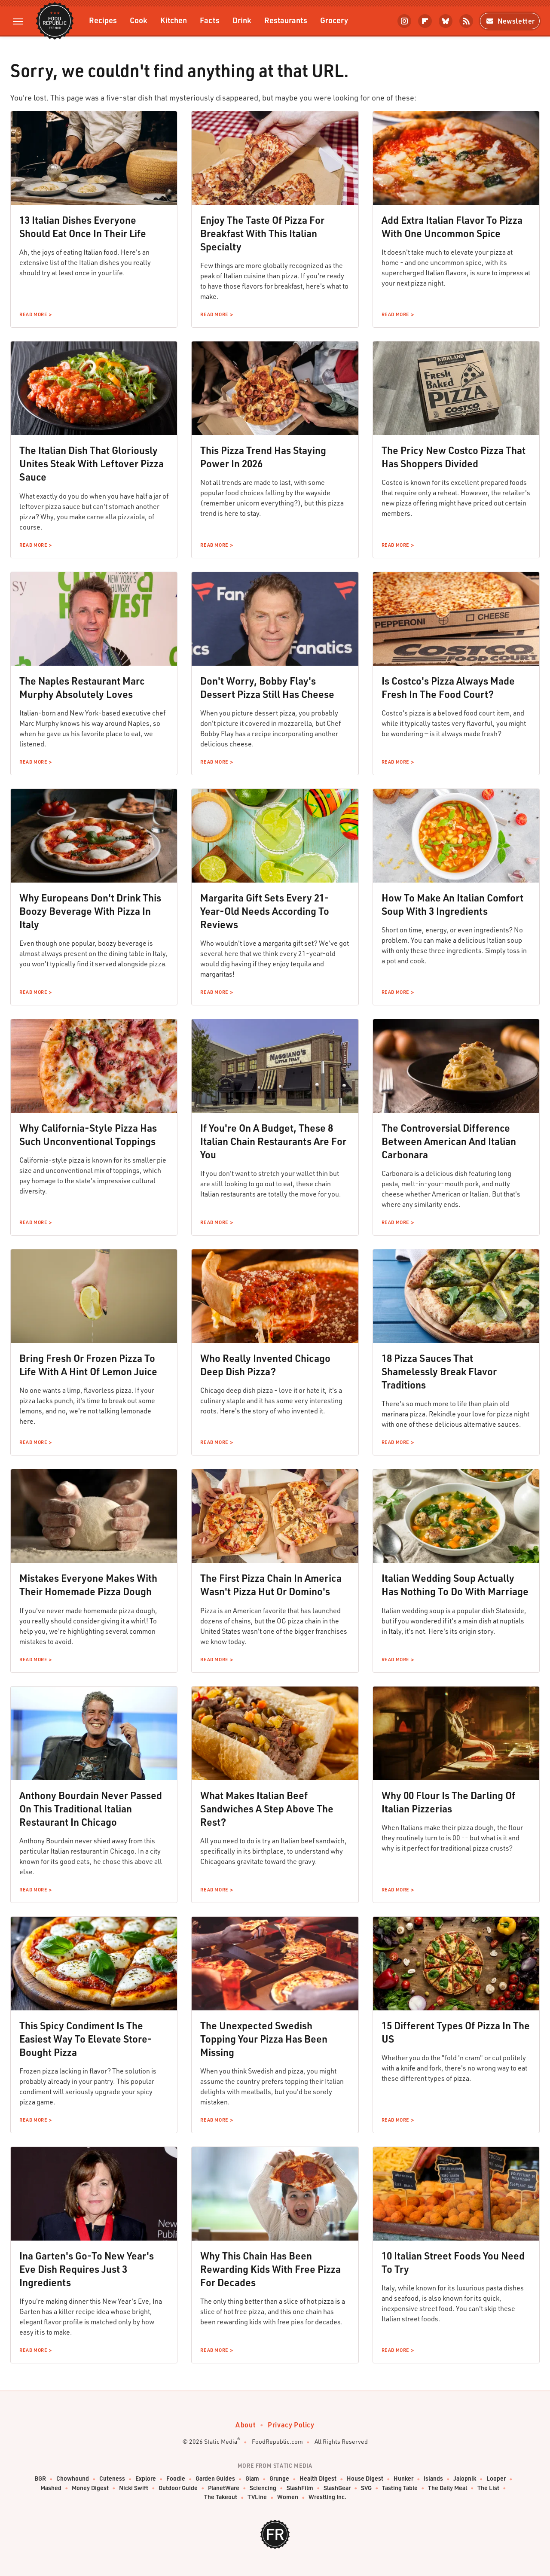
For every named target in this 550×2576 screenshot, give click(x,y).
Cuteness (112, 2479)
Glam (252, 2479)
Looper (496, 2479)
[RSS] (466, 21)
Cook (138, 20)
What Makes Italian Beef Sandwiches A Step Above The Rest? (266, 1808)
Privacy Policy (291, 2424)
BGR (40, 2479)
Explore (145, 2479)
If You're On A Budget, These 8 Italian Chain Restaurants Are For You (273, 1141)
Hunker (403, 2479)
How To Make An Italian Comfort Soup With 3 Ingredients (452, 904)
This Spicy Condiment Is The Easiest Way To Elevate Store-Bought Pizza (85, 2038)
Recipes (103, 20)
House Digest (365, 2479)
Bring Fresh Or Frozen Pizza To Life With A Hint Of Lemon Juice (88, 1365)
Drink (241, 20)
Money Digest (90, 2488)
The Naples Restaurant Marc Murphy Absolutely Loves (81, 687)
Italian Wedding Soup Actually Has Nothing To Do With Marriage (455, 1584)
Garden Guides (215, 2479)
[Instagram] (404, 21)
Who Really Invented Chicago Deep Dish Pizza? (265, 1365)
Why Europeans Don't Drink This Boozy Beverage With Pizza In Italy (90, 911)
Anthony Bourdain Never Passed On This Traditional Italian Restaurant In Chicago (90, 1808)
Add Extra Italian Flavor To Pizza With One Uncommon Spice (452, 226)
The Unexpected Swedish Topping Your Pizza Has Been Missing (263, 2038)
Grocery (334, 20)
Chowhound (72, 2479)
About (245, 2424)
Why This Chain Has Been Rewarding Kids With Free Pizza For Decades (270, 2269)
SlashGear (337, 2488)
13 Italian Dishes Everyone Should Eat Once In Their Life (82, 226)
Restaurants (285, 20)
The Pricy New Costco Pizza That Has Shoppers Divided (454, 457)
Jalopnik (464, 2479)
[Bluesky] (445, 21)
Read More (33, 314)
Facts (210, 20)
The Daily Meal (447, 2488)
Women (287, 2497)
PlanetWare (223, 2488)
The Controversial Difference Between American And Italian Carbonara (449, 1141)
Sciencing (263, 2488)
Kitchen (173, 20)
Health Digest (317, 2479)
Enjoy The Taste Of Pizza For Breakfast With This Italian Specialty (262, 233)
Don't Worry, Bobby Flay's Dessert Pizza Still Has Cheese (267, 687)
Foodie (175, 2479)
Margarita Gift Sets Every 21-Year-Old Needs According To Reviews (264, 911)
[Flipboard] (425, 21)
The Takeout (220, 2497)
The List (488, 2488)
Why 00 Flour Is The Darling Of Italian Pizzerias (448, 1802)
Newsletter (510, 20)
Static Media (220, 2441)
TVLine (257, 2497)
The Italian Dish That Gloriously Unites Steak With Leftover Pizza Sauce (91, 463)
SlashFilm (300, 2488)
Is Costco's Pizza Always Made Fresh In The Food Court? (448, 687)
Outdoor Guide (178, 2488)
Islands (433, 2479)
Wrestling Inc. (327, 2497)
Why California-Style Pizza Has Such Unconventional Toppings (88, 1134)
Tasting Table (400, 2488)
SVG (366, 2488)
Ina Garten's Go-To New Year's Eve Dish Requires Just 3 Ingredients (86, 2269)
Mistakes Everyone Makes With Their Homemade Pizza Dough (88, 1584)
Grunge (279, 2479)
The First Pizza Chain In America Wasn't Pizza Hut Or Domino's (271, 1584)
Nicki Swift (133, 2488)
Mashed (50, 2488)
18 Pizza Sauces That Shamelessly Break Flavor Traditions (439, 1371)
